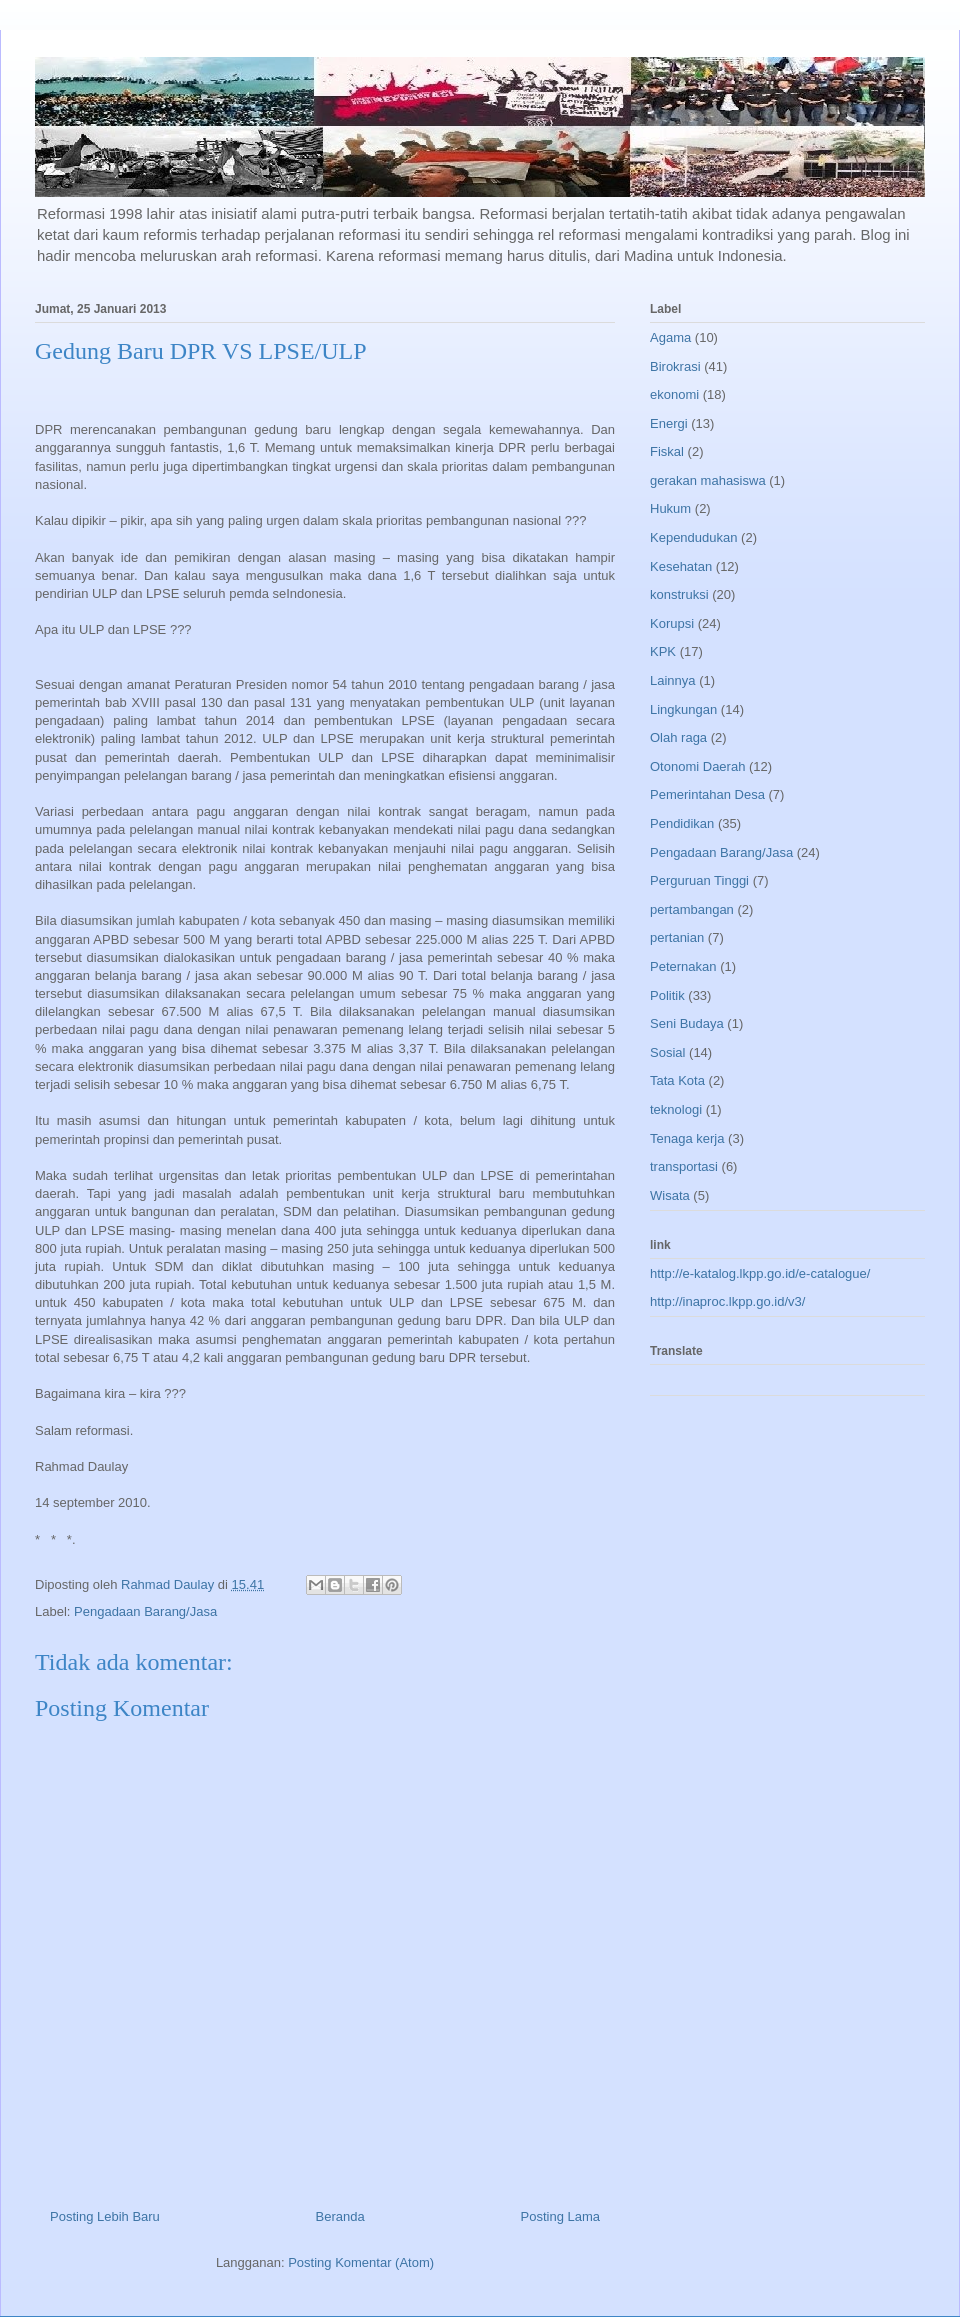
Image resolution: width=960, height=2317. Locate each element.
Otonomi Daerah (697, 766)
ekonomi (674, 394)
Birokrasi (675, 366)
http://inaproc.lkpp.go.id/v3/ (727, 1301)
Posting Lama (561, 2216)
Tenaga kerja (687, 1138)
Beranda (340, 2216)
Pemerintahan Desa (707, 794)
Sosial (667, 1052)
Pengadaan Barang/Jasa (145, 1611)
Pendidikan (682, 823)
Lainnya (673, 680)
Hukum (670, 508)
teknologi (676, 1109)
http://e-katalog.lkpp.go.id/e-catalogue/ (760, 1273)
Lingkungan (683, 709)
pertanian (677, 937)
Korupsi (672, 623)
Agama (670, 337)
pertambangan (692, 909)
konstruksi (679, 594)
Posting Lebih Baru (105, 2216)
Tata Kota (677, 1080)
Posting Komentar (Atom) (361, 2262)
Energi (669, 423)
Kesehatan (681, 566)
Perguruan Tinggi (699, 880)
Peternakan (683, 966)
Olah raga (678, 737)
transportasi (684, 1166)
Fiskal (667, 451)
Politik (667, 995)
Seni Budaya (687, 1023)
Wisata (670, 1195)
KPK (663, 651)
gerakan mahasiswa (708, 480)
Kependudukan (693, 537)
